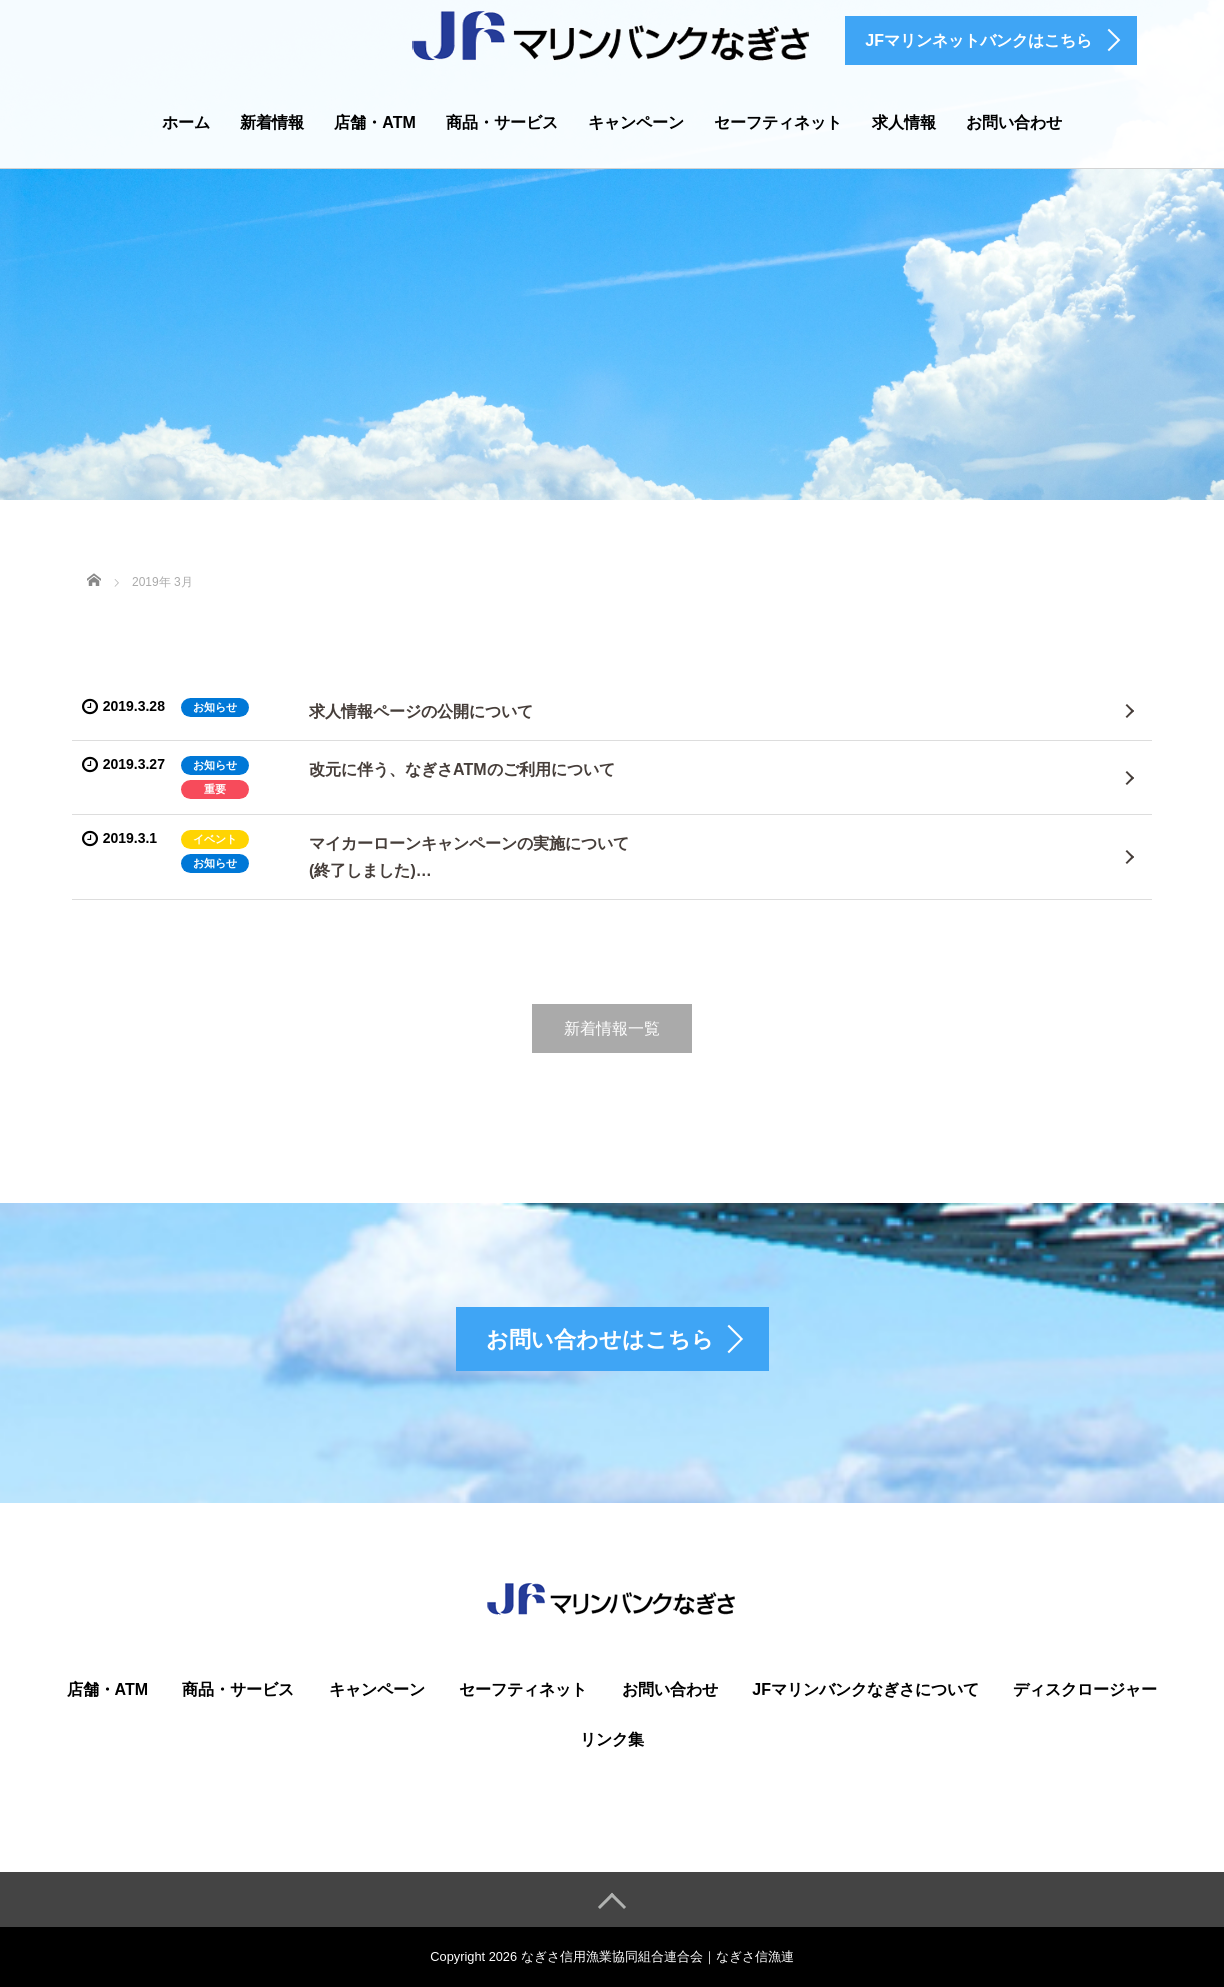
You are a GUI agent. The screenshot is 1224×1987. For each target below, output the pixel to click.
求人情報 (904, 122)
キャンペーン (636, 122)
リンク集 (612, 1739)
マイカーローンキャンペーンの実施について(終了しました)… (469, 857)
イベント (215, 839)
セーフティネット (778, 122)
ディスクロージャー (1085, 1689)
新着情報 (272, 122)
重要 (215, 789)
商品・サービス (502, 122)
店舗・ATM (374, 122)
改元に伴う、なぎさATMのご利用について (461, 769)
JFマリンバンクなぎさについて (865, 1689)
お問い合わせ (1014, 122)
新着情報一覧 (612, 1028)
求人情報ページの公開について (421, 711)
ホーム (186, 122)
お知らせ (215, 707)
